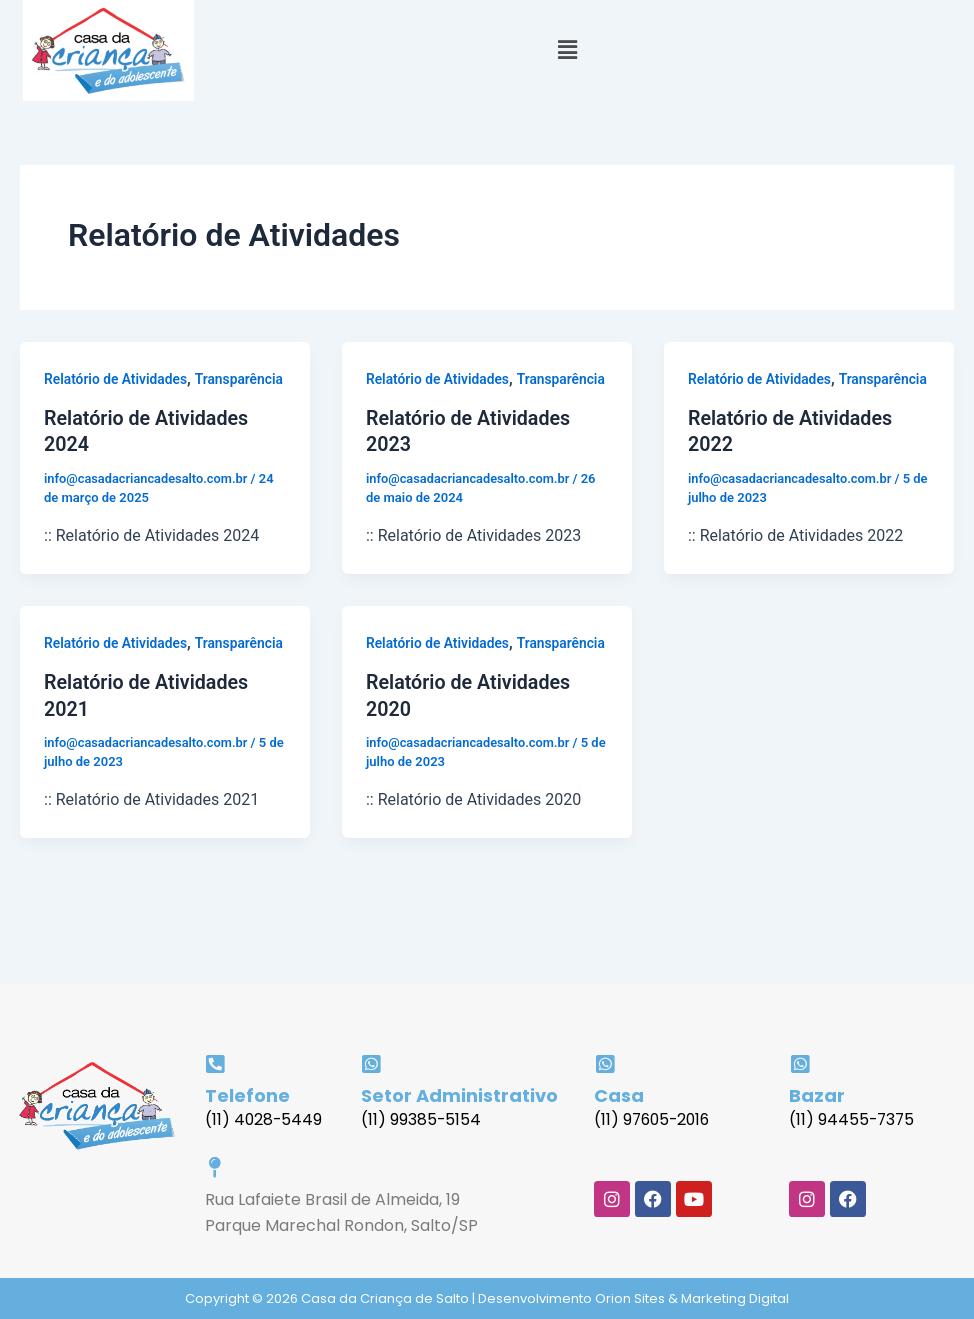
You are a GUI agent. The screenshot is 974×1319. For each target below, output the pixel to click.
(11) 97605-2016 (654, 1119)
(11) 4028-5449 (264, 1119)
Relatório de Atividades (116, 379)
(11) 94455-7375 (853, 1119)
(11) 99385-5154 (421, 1119)
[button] (567, 50)
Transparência (89, 405)
